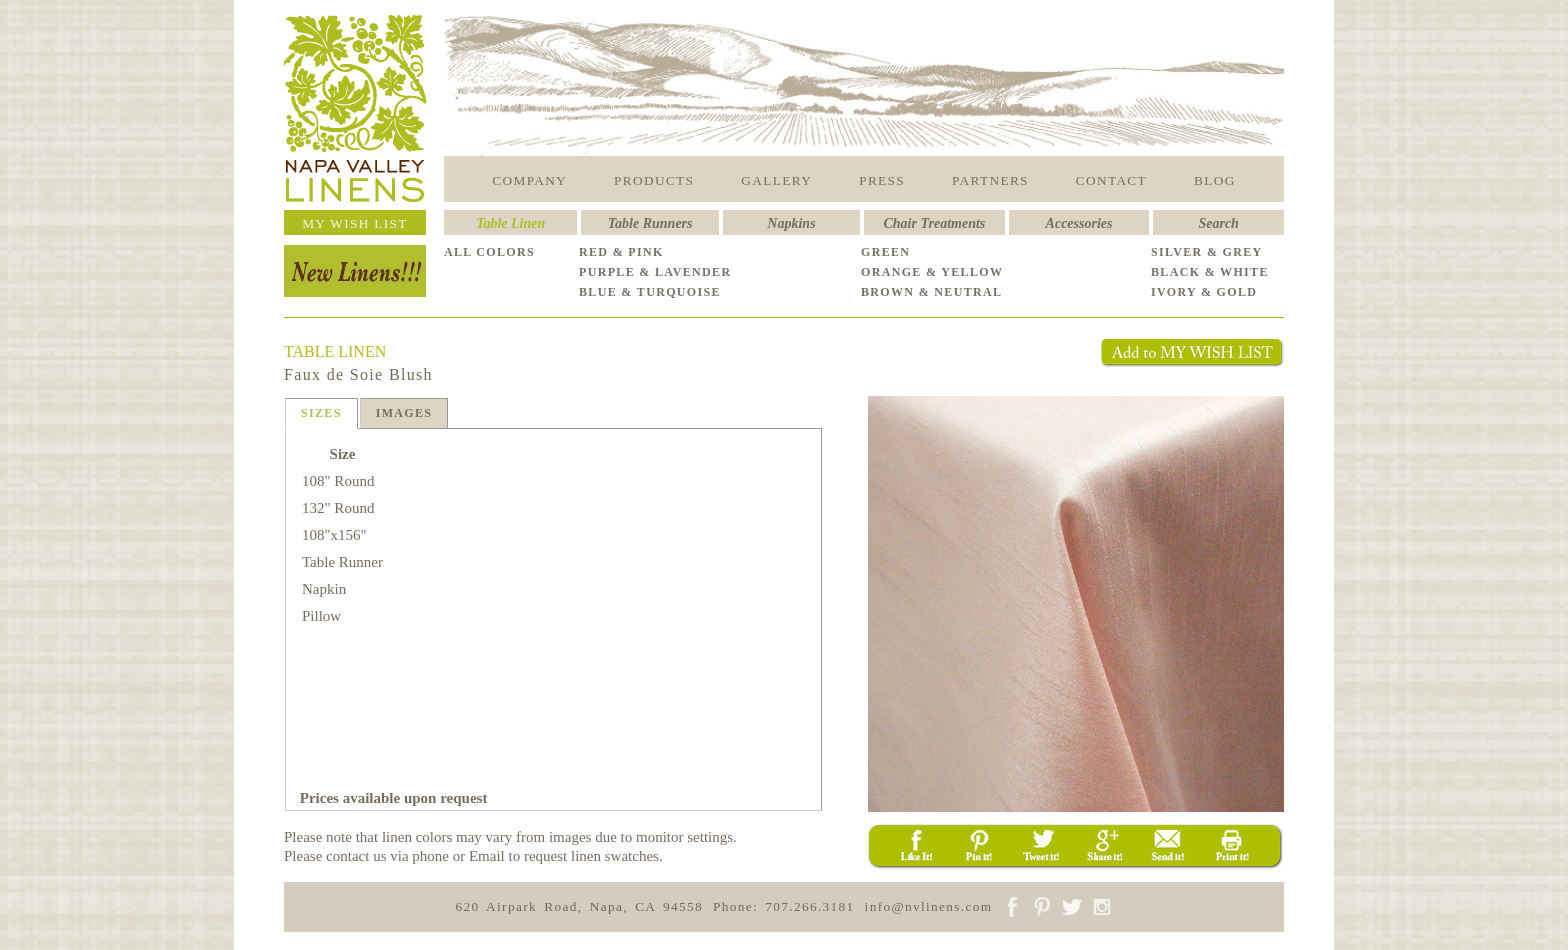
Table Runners (650, 223)
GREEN (885, 252)
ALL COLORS (489, 252)
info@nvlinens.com (929, 906)
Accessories (1079, 223)
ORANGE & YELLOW (932, 272)
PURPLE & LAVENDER (655, 272)
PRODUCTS (654, 180)
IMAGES (404, 413)
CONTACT (1111, 180)
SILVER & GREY (1207, 252)
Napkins (791, 223)
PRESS (882, 180)
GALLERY (776, 180)
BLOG (1215, 180)
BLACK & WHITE (1210, 272)
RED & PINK (621, 252)
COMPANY (529, 180)
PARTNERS (990, 180)
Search (1218, 223)
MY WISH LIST (355, 223)
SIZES (321, 413)
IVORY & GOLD (1204, 292)
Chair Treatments (935, 223)
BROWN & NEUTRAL (931, 292)
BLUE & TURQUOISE (650, 292)
